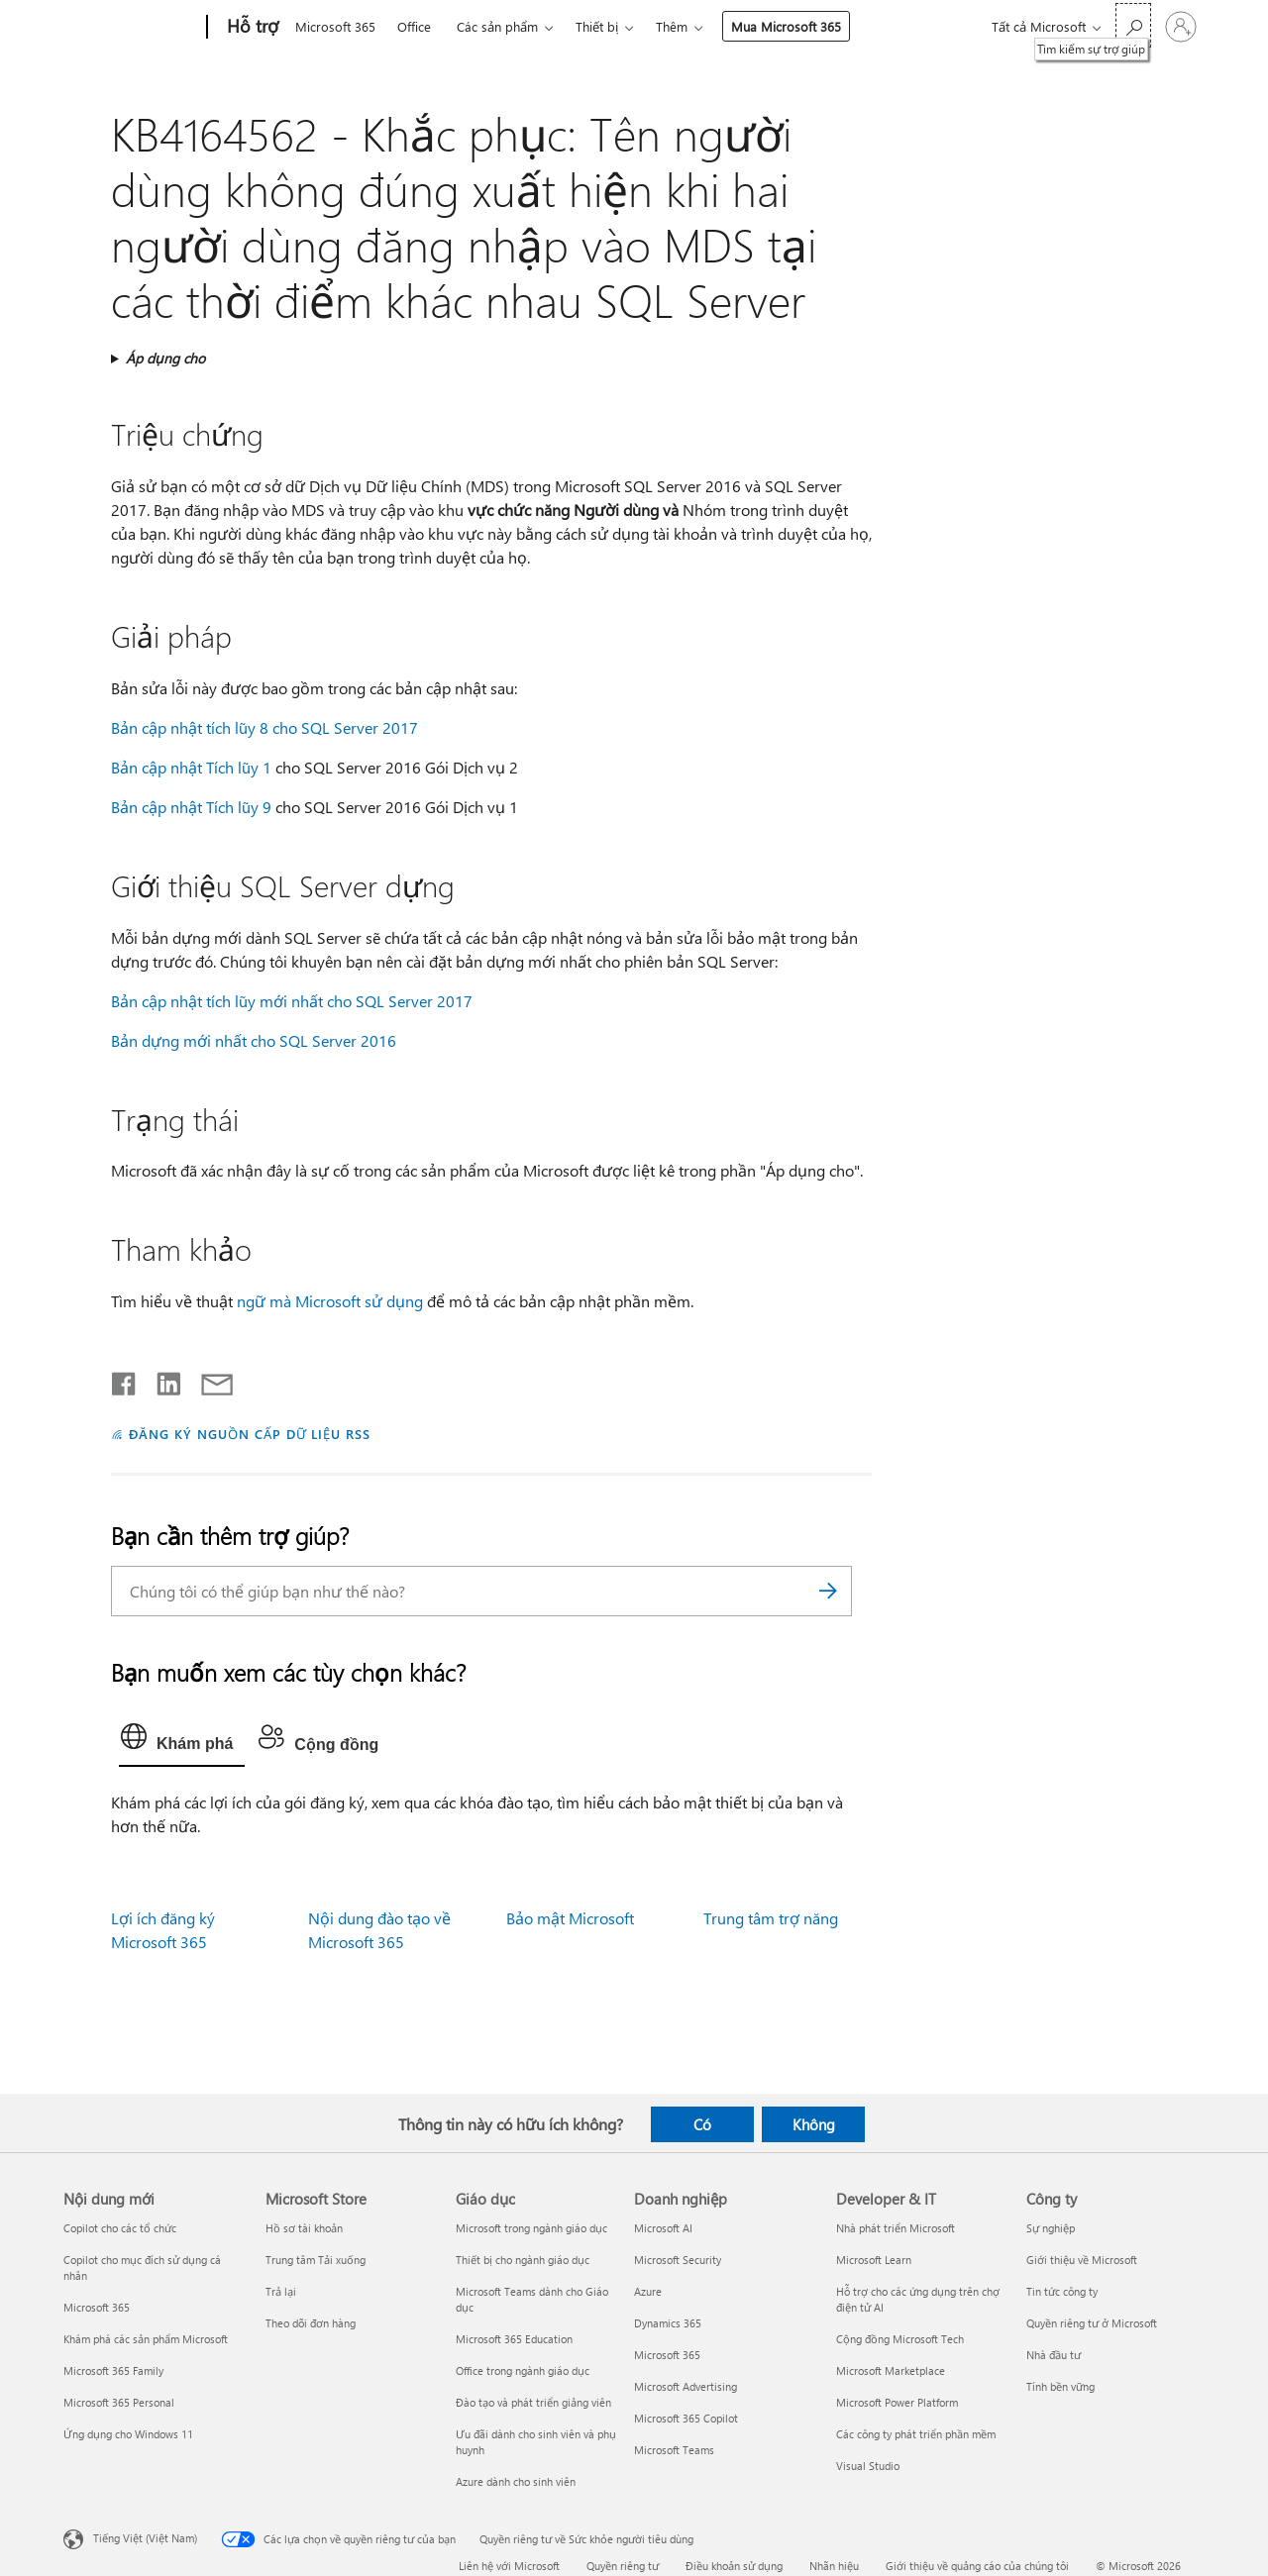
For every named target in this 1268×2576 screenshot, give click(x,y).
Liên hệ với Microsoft (509, 2565)
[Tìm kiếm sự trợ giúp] (1133, 25)
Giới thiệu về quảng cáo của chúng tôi (977, 2565)
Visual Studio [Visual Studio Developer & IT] (867, 2465)
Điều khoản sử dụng (734, 2565)
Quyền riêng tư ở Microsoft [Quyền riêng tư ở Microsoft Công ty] (1091, 2323)
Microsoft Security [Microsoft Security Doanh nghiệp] (677, 2259)
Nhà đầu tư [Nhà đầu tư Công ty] (1053, 2354)
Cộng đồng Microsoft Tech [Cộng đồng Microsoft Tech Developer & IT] (900, 2338)
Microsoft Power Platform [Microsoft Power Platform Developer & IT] (897, 2402)
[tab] (182, 1741)
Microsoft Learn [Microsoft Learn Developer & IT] (873, 2259)
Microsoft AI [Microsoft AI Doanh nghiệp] (663, 2227)
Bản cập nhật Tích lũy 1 (191, 767)
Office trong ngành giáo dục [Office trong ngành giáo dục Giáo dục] (522, 2370)
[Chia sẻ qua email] (208, 1380)
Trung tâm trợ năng (770, 1917)
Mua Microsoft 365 (786, 26)
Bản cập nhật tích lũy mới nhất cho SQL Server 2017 (292, 1000)
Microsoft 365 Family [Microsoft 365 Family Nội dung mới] (113, 2370)
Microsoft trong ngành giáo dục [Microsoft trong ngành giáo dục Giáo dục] (531, 2227)
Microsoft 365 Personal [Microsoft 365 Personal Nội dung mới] (118, 2402)
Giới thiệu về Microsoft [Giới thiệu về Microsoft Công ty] (1081, 2259)
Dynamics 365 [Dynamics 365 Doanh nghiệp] (667, 2323)
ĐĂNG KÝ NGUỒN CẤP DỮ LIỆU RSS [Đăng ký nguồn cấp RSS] (249, 1433)
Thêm (671, 26)
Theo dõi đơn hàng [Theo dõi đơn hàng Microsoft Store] (310, 2323)
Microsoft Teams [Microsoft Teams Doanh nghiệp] (674, 2449)
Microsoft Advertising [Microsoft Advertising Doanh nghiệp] (685, 2386)
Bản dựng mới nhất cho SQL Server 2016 (253, 1040)
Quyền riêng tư (622, 2565)
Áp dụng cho (165, 358)
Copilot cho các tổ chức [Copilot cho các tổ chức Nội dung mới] (119, 2227)
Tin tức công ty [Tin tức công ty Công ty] (1062, 2291)
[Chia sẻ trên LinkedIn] (161, 1380)
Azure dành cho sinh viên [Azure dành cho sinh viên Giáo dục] (516, 2481)
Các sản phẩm (497, 26)
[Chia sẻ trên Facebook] (125, 1380)
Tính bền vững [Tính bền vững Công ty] (1060, 2386)
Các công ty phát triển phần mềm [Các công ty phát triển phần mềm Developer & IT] (916, 2433)
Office (414, 26)
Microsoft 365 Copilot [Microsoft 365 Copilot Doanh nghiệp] (686, 2418)
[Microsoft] (131, 27)
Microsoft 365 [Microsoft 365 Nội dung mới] (96, 2307)
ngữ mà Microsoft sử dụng (330, 1300)
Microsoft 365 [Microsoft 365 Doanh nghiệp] (667, 2354)
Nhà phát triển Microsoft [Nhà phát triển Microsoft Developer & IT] (895, 2227)
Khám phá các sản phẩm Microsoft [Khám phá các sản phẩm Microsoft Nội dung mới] (145, 2338)
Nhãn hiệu (834, 2565)
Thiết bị (597, 26)
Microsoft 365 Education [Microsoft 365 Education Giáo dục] (514, 2338)
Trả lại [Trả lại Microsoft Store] (280, 2291)
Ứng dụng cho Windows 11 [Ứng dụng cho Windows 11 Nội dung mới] (128, 2433)
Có (702, 2124)
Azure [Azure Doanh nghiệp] (648, 2291)
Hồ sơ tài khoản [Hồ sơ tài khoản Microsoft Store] (304, 2227)
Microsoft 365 (335, 26)
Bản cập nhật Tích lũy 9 (191, 806)
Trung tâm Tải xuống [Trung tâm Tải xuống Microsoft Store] (315, 2259)
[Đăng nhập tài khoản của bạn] (1181, 27)
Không (813, 2124)
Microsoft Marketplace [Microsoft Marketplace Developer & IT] (890, 2370)
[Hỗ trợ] (250, 27)
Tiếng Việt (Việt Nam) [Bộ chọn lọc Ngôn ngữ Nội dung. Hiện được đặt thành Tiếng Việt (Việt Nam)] (145, 2537)
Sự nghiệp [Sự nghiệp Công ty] (1050, 2227)
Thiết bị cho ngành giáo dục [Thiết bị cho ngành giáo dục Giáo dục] (522, 2259)
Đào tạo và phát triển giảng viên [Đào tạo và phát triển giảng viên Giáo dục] (533, 2402)
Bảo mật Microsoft (570, 1917)
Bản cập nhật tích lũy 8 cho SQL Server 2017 (264, 727)
